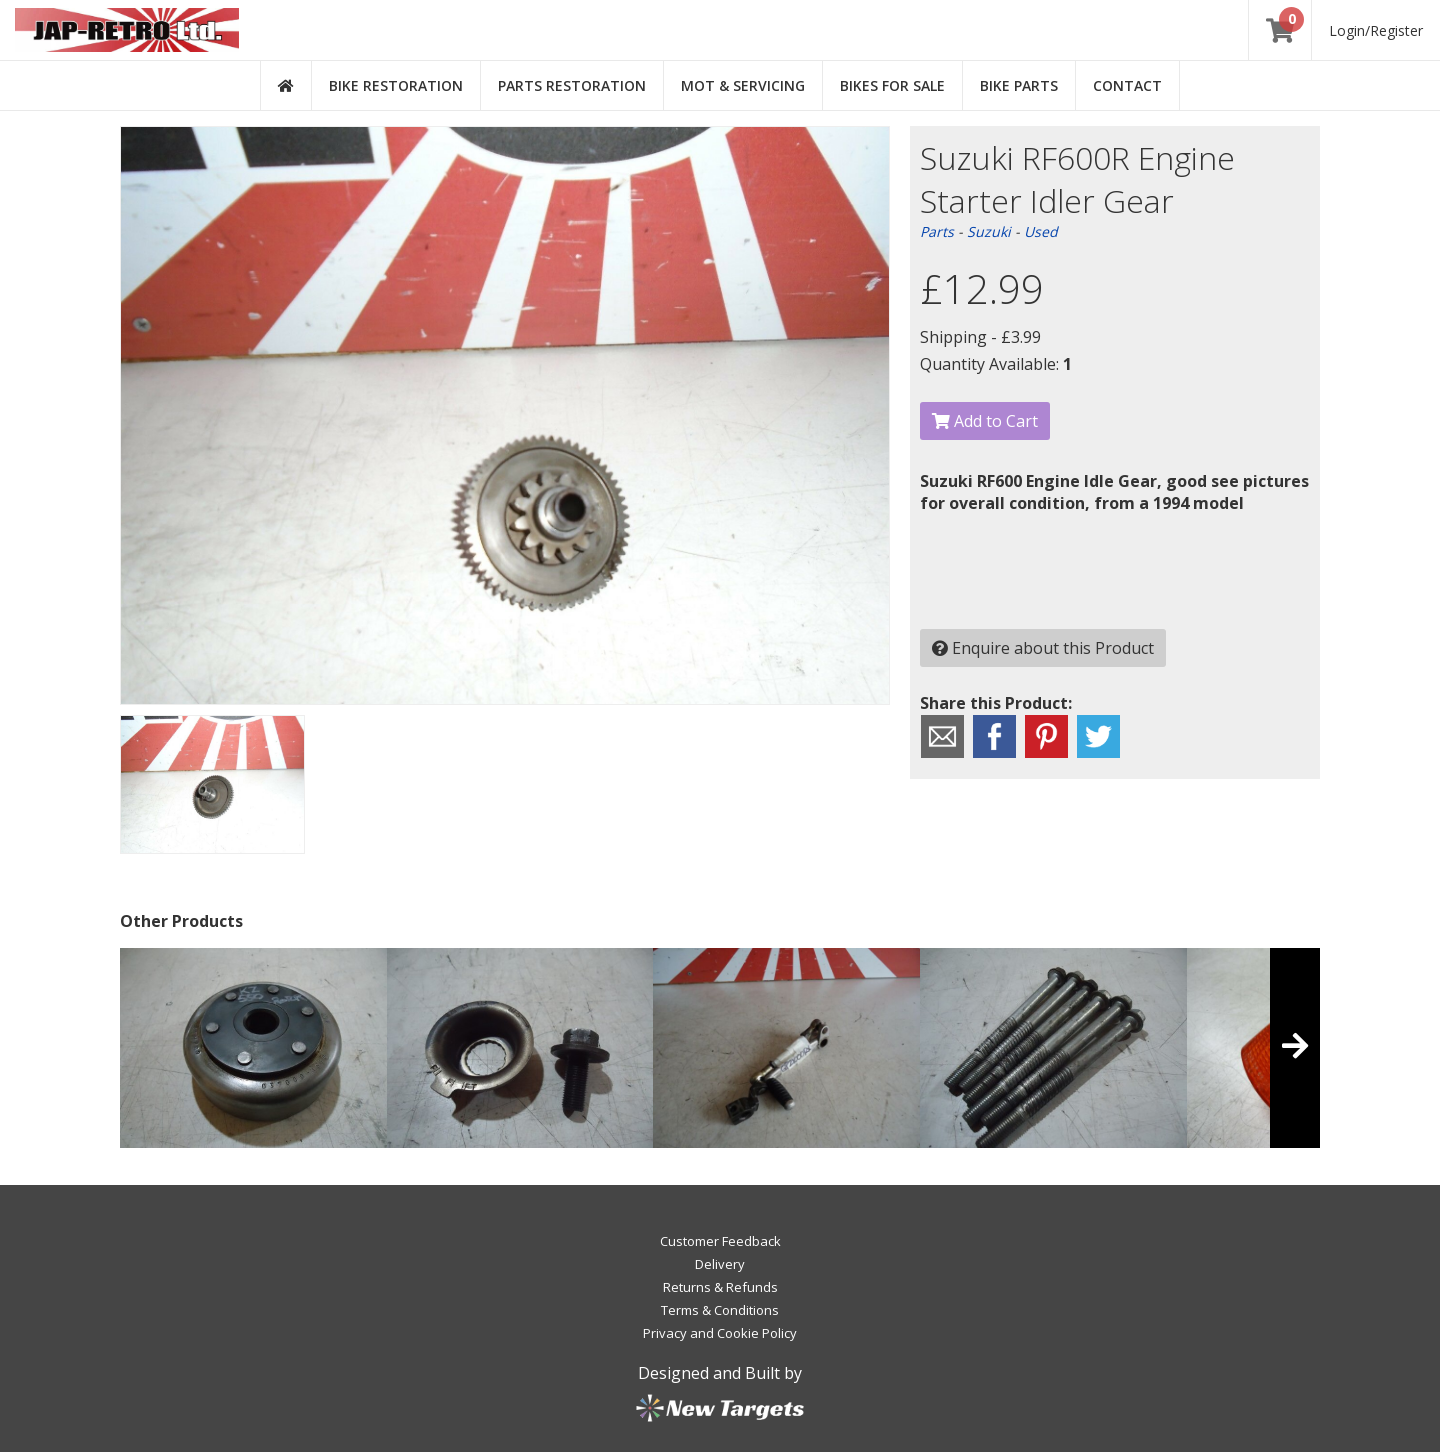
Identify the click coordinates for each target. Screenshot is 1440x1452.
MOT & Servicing (743, 85)
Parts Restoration (572, 85)
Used (1041, 231)
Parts (937, 231)
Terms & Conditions (720, 1310)
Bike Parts (1019, 85)
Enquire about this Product (1043, 648)
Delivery (720, 1264)
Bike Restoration (396, 85)
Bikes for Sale (892, 85)
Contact (1127, 85)
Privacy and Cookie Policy (720, 1333)
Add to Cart (985, 421)
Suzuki (989, 231)
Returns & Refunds (720, 1287)
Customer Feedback (720, 1241)
